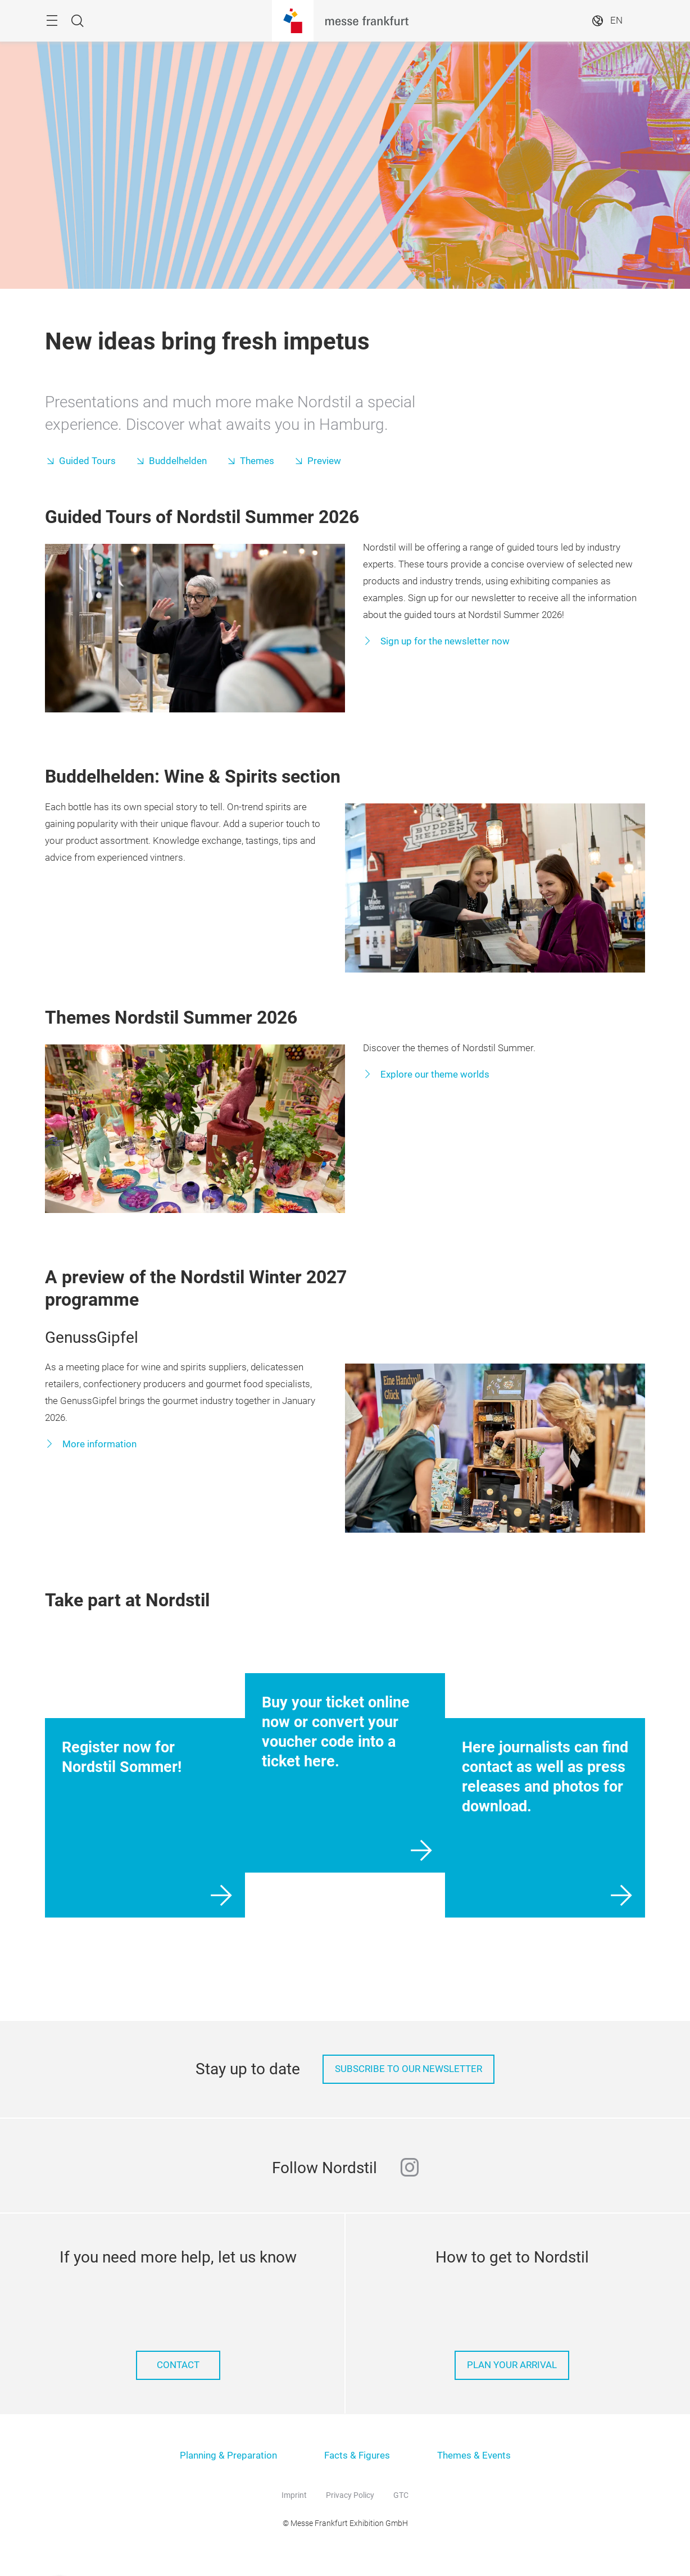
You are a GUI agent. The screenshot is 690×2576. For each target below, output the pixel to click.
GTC (400, 2495)
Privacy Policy (350, 2495)
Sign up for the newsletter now (444, 641)
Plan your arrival (512, 2365)
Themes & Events (474, 2455)
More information (98, 1444)
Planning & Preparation (228, 2455)
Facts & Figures (357, 2455)
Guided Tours (87, 461)
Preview (324, 461)
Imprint (294, 2495)
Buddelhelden (178, 461)
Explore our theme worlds (433, 1074)
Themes (257, 461)
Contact (178, 2365)
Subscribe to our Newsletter (408, 2069)
